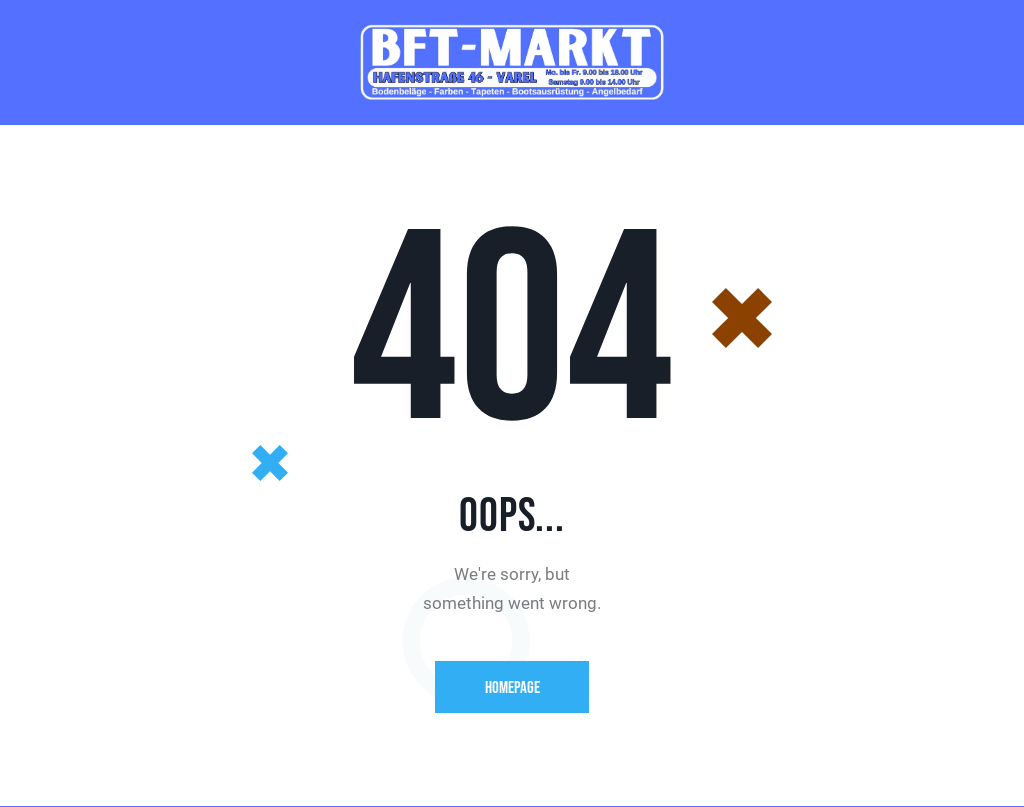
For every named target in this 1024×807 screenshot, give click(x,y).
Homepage (512, 688)
